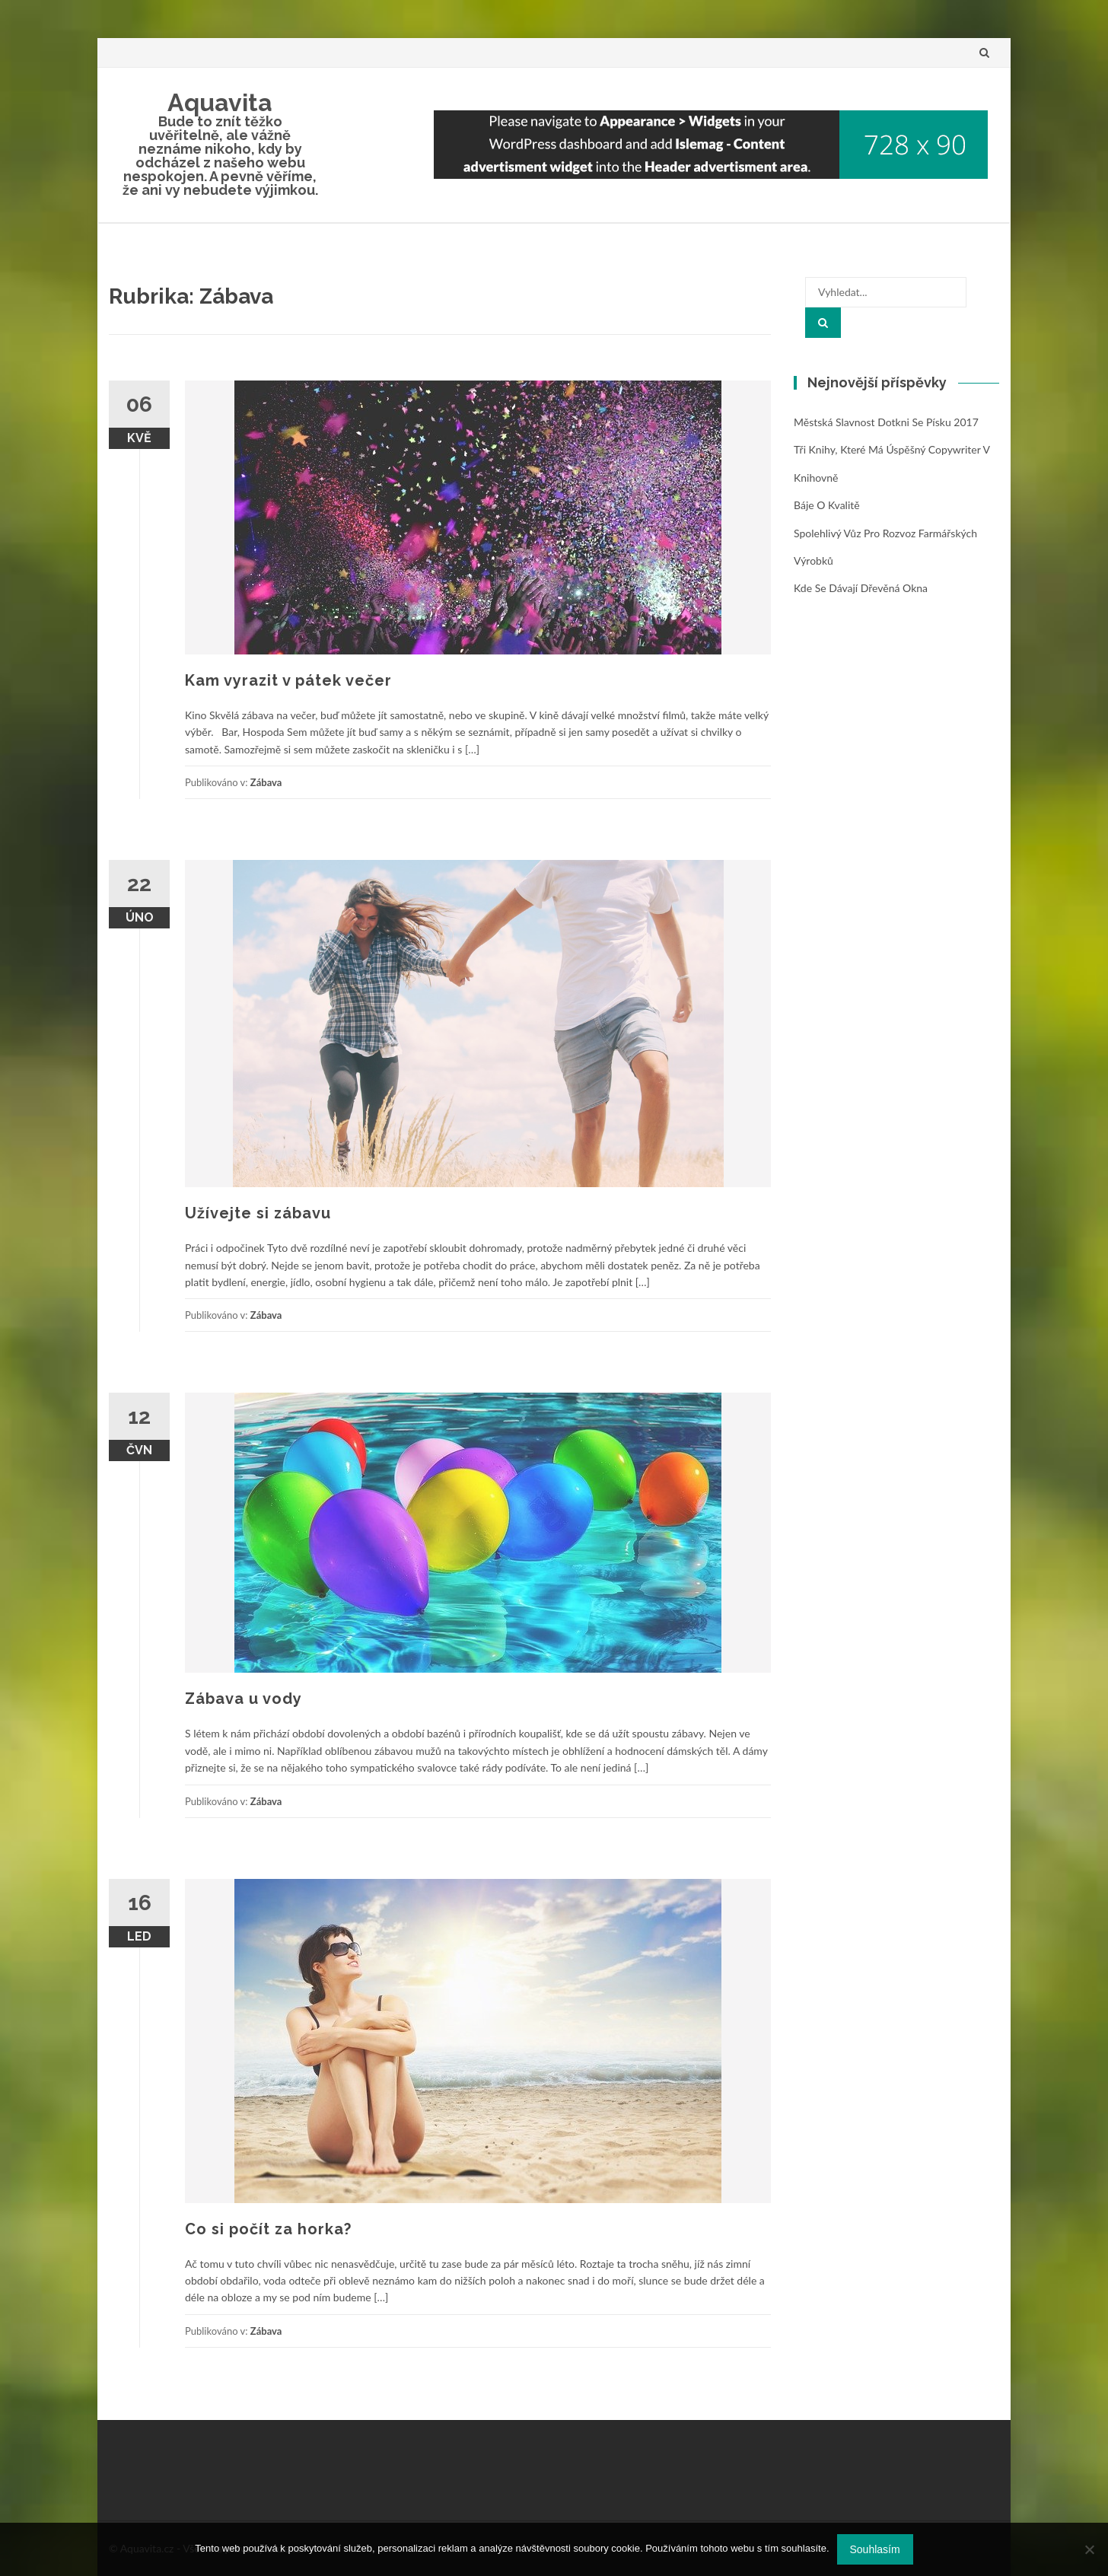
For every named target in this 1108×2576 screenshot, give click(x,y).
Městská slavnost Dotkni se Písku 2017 (886, 422)
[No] (1089, 2549)
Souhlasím (875, 2549)
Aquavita (219, 102)
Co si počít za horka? (268, 2229)
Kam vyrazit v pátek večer (288, 680)
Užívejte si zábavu (258, 1213)
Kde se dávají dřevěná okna (861, 587)
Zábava (266, 782)
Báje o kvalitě (827, 504)
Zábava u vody (243, 1698)
